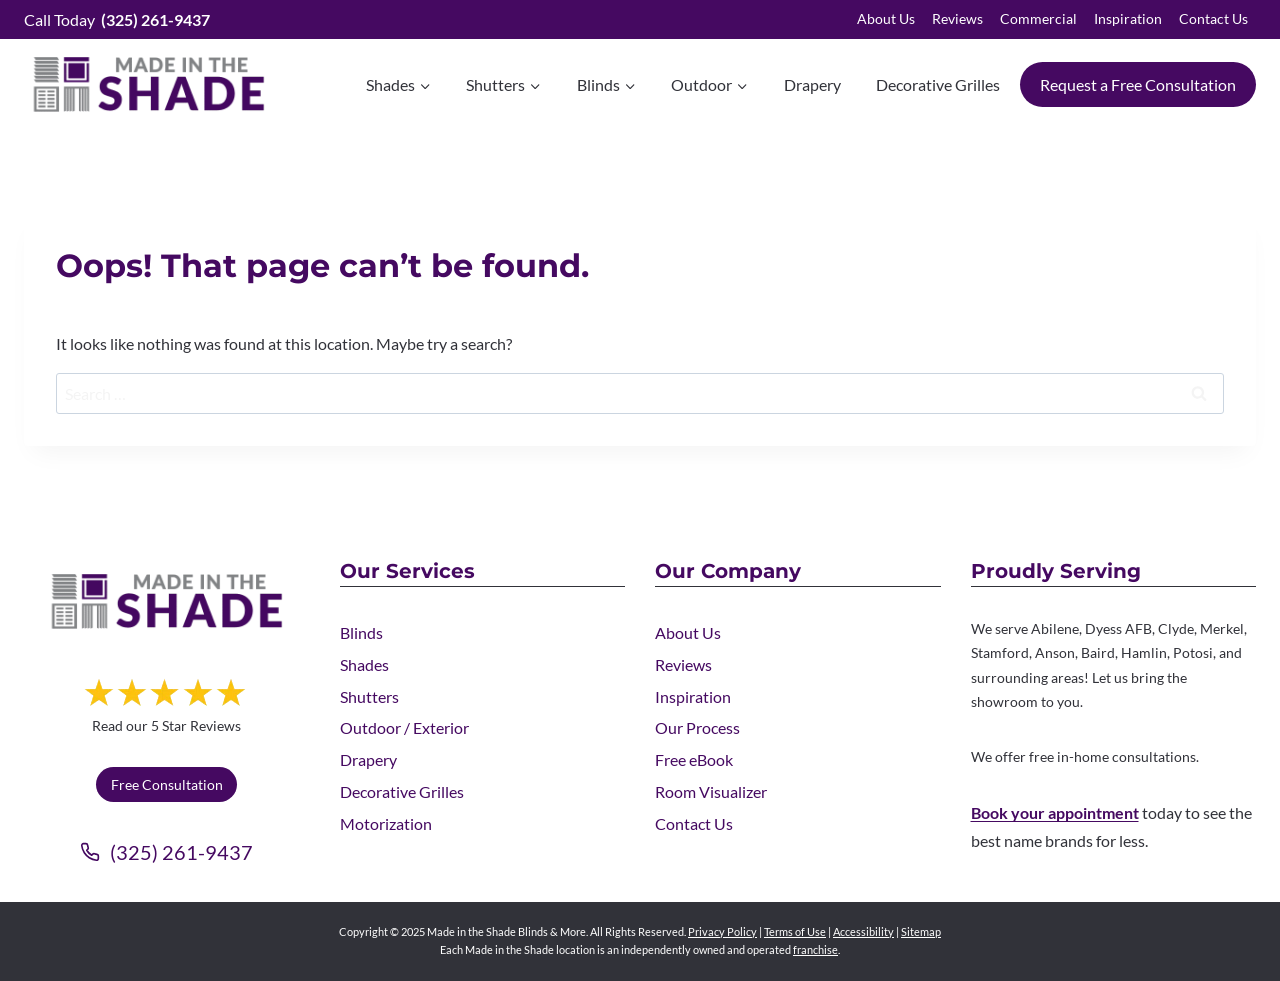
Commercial (1038, 18)
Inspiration (1128, 18)
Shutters (369, 696)
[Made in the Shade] (167, 601)
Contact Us (1213, 18)
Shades (364, 664)
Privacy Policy (722, 931)
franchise (815, 949)
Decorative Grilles (938, 84)
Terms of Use (795, 931)
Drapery (812, 84)
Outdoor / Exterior (404, 727)
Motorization (386, 823)
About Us (886, 18)
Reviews (957, 18)
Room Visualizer (711, 791)
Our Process (697, 727)
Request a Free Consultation (1138, 84)
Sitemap (921, 931)
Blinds (361, 632)
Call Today (117, 19)
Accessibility (863, 931)
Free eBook (694, 759)
